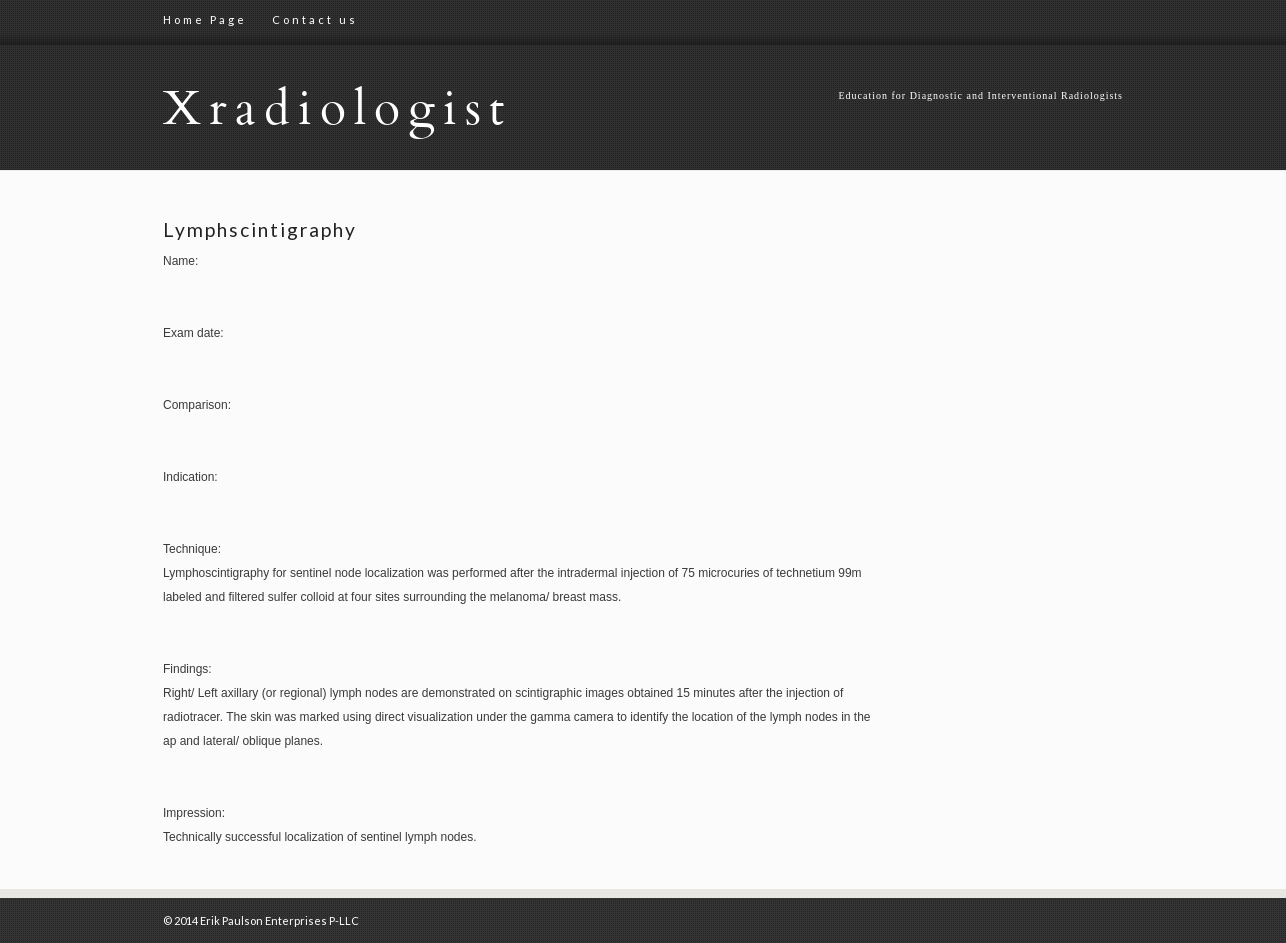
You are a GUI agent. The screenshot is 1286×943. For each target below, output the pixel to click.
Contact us (315, 19)
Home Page (205, 19)
